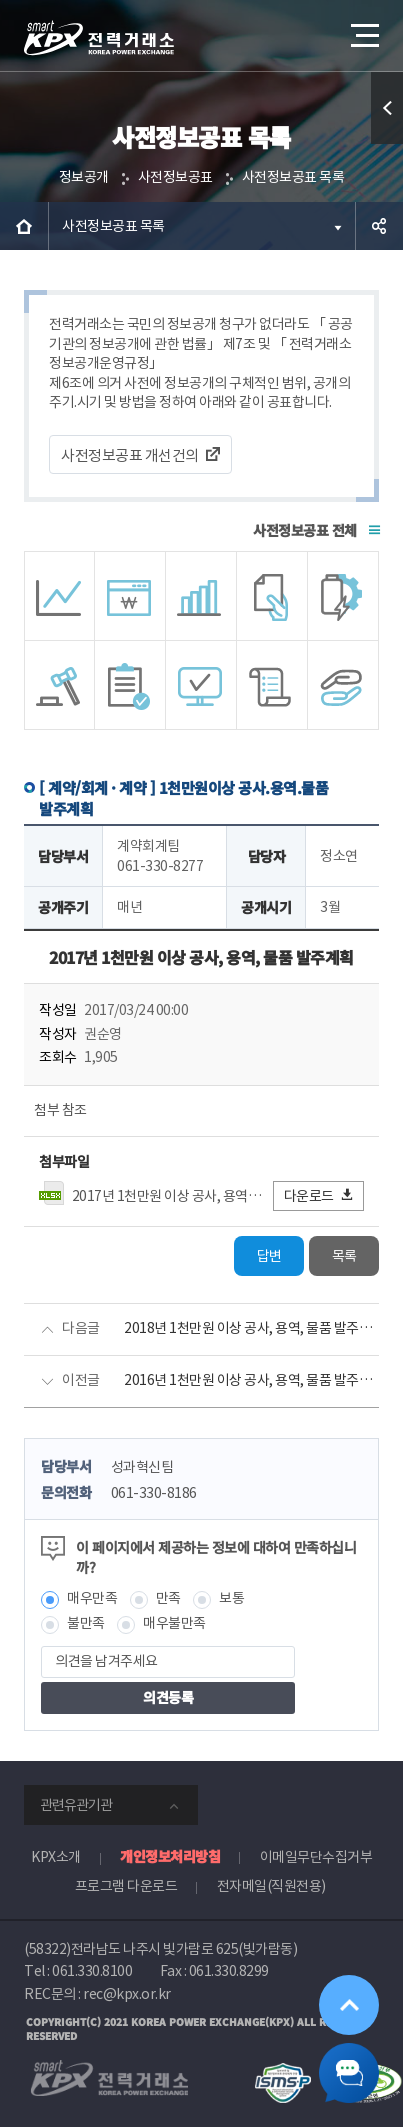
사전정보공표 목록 (293, 177)
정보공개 (84, 177)
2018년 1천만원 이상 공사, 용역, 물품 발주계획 (251, 1328)
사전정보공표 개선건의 (130, 455)
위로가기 (349, 2005)
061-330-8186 (154, 1493)
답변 (269, 1256)
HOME (24, 226)
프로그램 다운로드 (126, 1886)
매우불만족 (174, 1623)
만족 (168, 1598)
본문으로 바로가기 (0, 0)
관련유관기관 (76, 1805)
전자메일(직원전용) (271, 1886)
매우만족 (92, 1598)
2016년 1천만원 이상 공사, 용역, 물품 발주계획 (251, 1380)
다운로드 (319, 1195)
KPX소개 (56, 1857)
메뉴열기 (363, 28)
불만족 (86, 1623)
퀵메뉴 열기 (387, 143)
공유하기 (379, 226)
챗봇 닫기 (349, 2073)
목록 (344, 1256)
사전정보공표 (175, 177)
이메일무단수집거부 (316, 1857)
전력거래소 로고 (99, 38)
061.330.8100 (92, 1971)
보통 (231, 1598)
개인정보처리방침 (170, 1856)
